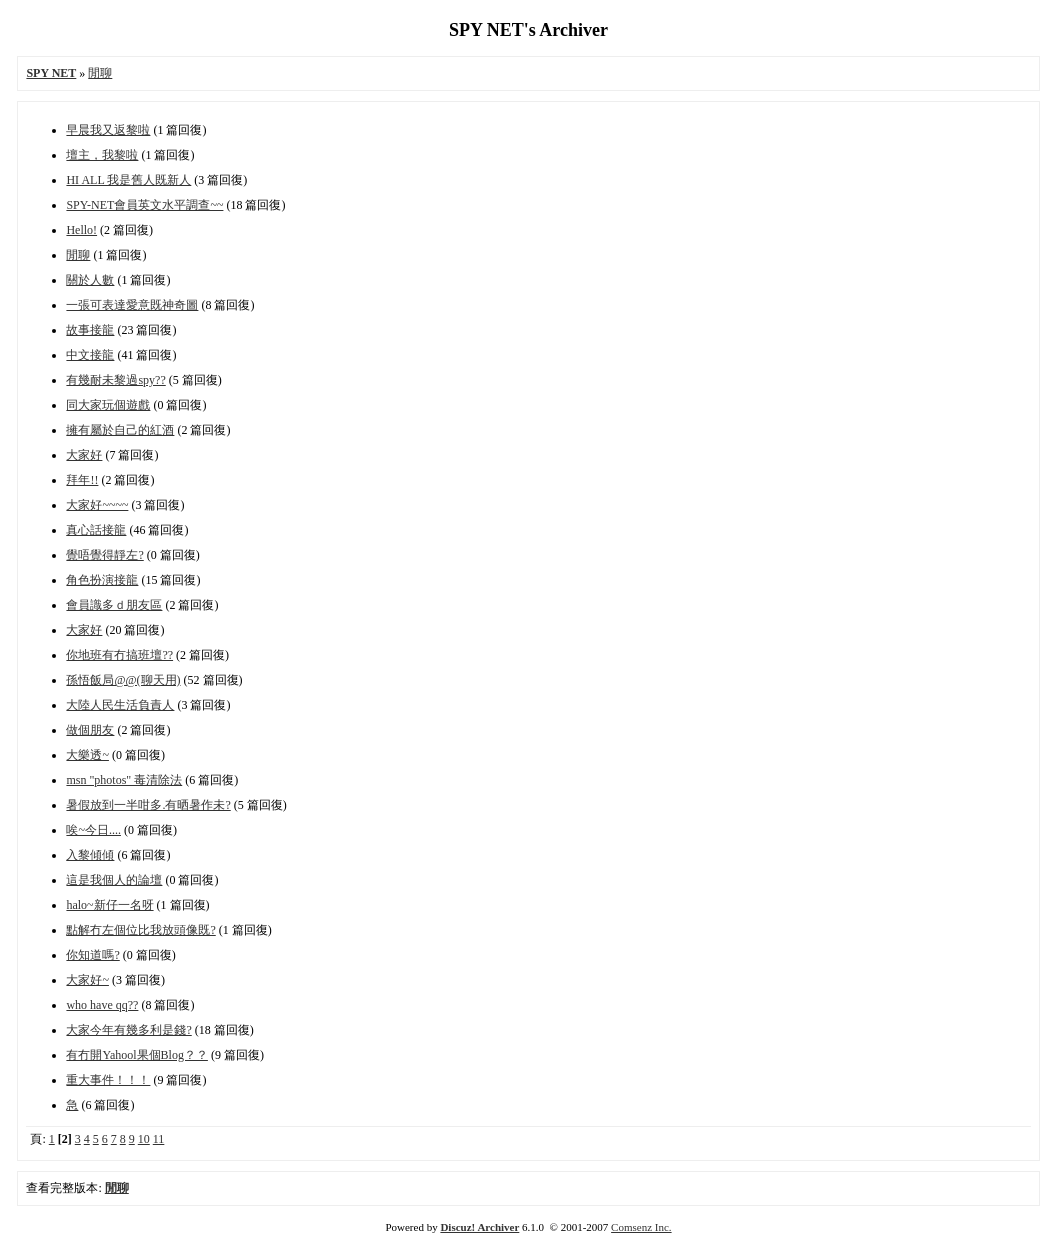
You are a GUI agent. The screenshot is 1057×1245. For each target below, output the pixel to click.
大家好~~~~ (97, 505)
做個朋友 (90, 730)
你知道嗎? (92, 955)
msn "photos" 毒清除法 (124, 780)
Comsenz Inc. (641, 1227)
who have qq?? (102, 1005)
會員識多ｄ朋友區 (114, 605)
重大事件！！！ (108, 1080)
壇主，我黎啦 (102, 155)
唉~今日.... (93, 830)
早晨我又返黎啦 (108, 130)
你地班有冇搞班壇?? (119, 655)
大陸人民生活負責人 (120, 705)
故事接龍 (90, 330)
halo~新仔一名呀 (109, 905)
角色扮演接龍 (102, 580)
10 (144, 1139)
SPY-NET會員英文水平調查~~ (144, 205)
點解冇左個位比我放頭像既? (140, 930)
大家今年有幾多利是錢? (128, 1030)
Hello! (81, 230)
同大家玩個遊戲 (108, 405)
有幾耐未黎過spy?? (115, 380)
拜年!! (82, 480)
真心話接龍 (96, 530)
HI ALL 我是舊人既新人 (128, 180)
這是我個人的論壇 (114, 880)
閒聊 (100, 73)
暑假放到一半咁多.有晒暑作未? (148, 805)
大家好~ (87, 980)
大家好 (84, 455)
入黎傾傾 (90, 855)
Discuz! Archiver (479, 1227)
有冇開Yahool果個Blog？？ (136, 1055)
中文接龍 (90, 355)
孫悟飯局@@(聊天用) (123, 680)
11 (159, 1139)
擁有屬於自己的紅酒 (120, 430)
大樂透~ (87, 755)
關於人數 (90, 280)
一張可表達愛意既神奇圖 (132, 305)
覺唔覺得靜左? (104, 555)
